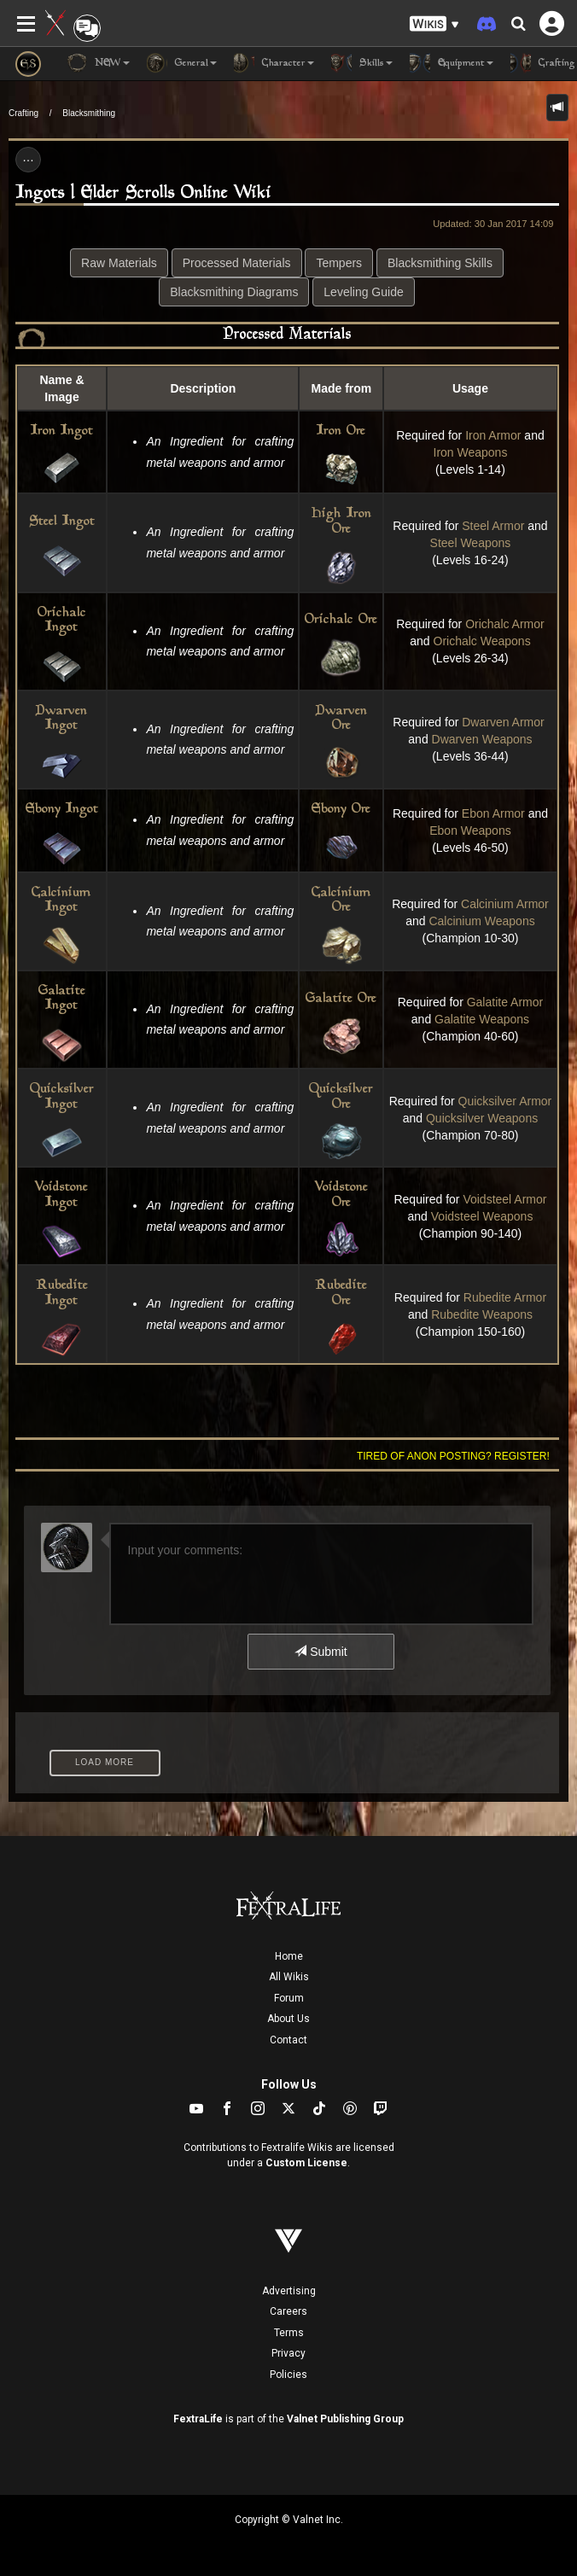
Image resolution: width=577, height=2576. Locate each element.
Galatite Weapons (481, 1019)
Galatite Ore (341, 999)
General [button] (182, 63)
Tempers (339, 263)
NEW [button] (98, 63)
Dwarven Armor (504, 722)
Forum (289, 1998)
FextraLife (198, 2419)
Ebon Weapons (469, 830)
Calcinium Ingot (61, 901)
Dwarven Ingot (61, 719)
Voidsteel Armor (504, 1199)
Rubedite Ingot (62, 1293)
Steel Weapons (470, 543)
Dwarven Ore (341, 719)
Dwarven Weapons (482, 739)
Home (289, 1956)
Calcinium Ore (341, 901)
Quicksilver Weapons (482, 1118)
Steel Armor (493, 526)
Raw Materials (119, 263)
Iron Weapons (471, 452)
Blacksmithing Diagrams (234, 292)
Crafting (23, 113)
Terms (289, 2333)
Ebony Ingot (62, 809)
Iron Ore (341, 431)
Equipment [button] (451, 63)
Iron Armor (493, 435)
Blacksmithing (88, 113)
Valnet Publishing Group (345, 2419)
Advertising (289, 2291)
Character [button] (274, 63)
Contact (288, 2040)
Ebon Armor (493, 813)
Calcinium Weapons (481, 921)
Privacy (288, 2353)
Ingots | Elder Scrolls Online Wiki (143, 193)
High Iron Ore (341, 522)
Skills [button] (362, 63)
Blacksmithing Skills (440, 263)
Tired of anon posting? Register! (453, 1456)
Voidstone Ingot (61, 1195)
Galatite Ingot (61, 999)
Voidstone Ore (341, 1195)
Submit (320, 1651)
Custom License (306, 2163)
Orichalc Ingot (62, 621)
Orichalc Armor (505, 624)
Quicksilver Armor (505, 1101)
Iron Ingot (62, 431)
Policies (288, 2375)
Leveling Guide (363, 292)
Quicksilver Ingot (62, 1097)
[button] (434, 24)
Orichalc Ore (341, 620)
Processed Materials (237, 263)
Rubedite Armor (504, 1297)
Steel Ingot (62, 522)
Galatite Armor (505, 1002)
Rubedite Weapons (482, 1314)
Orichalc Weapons (482, 641)
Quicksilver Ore (341, 1097)
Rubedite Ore (341, 1293)
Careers (288, 2311)
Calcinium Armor (505, 904)
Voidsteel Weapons (482, 1216)
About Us (288, 2019)
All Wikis (289, 1977)
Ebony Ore (341, 809)
